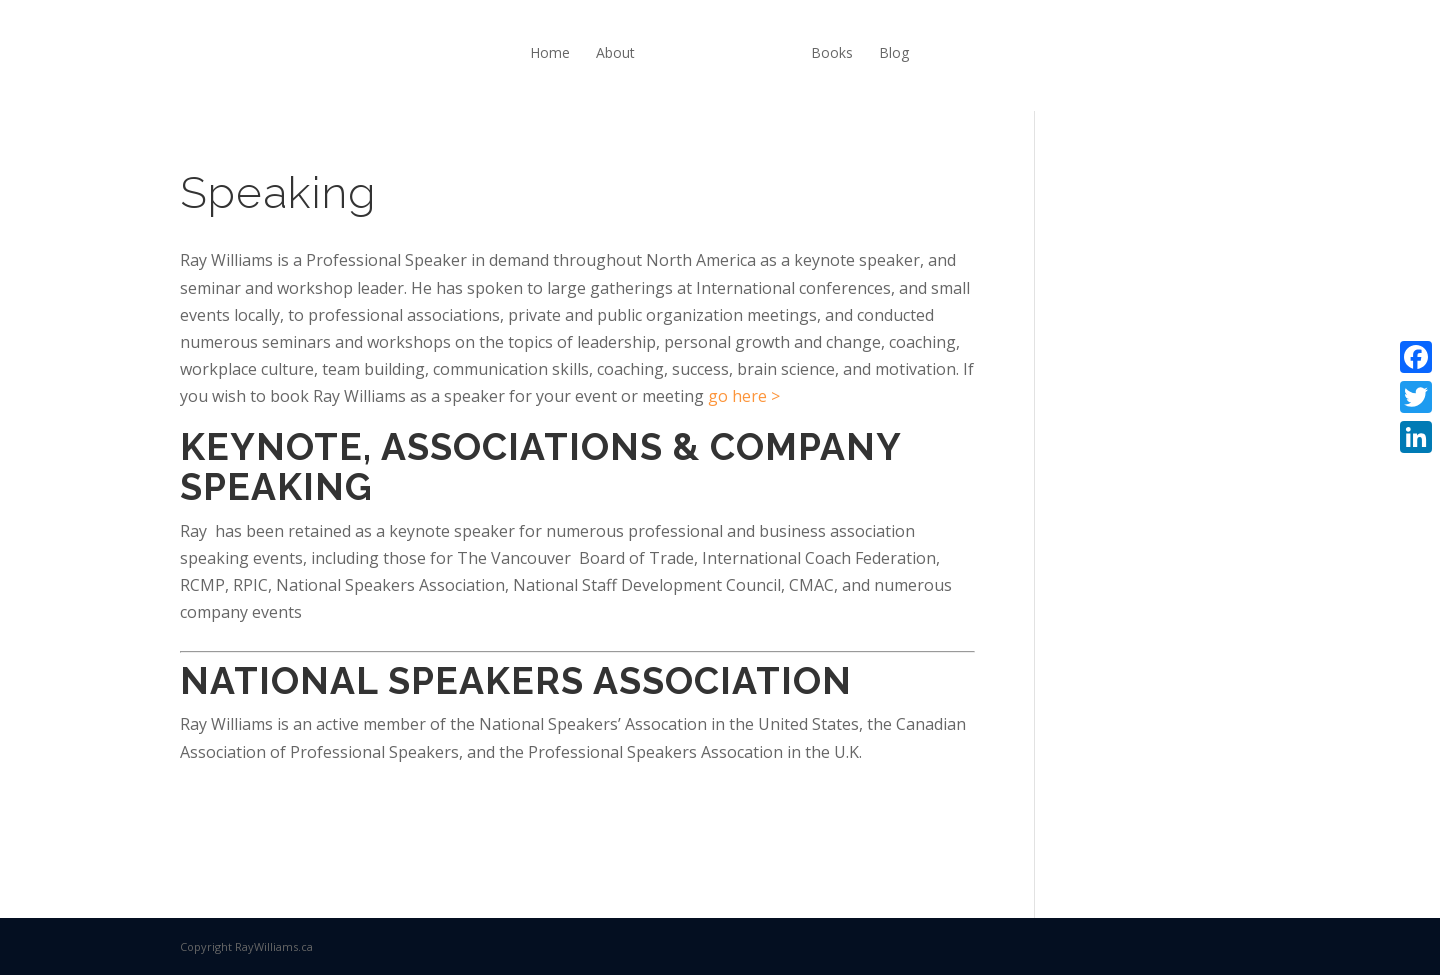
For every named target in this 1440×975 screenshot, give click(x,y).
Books (832, 52)
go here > (744, 396)
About (615, 52)
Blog (894, 52)
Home (550, 52)
